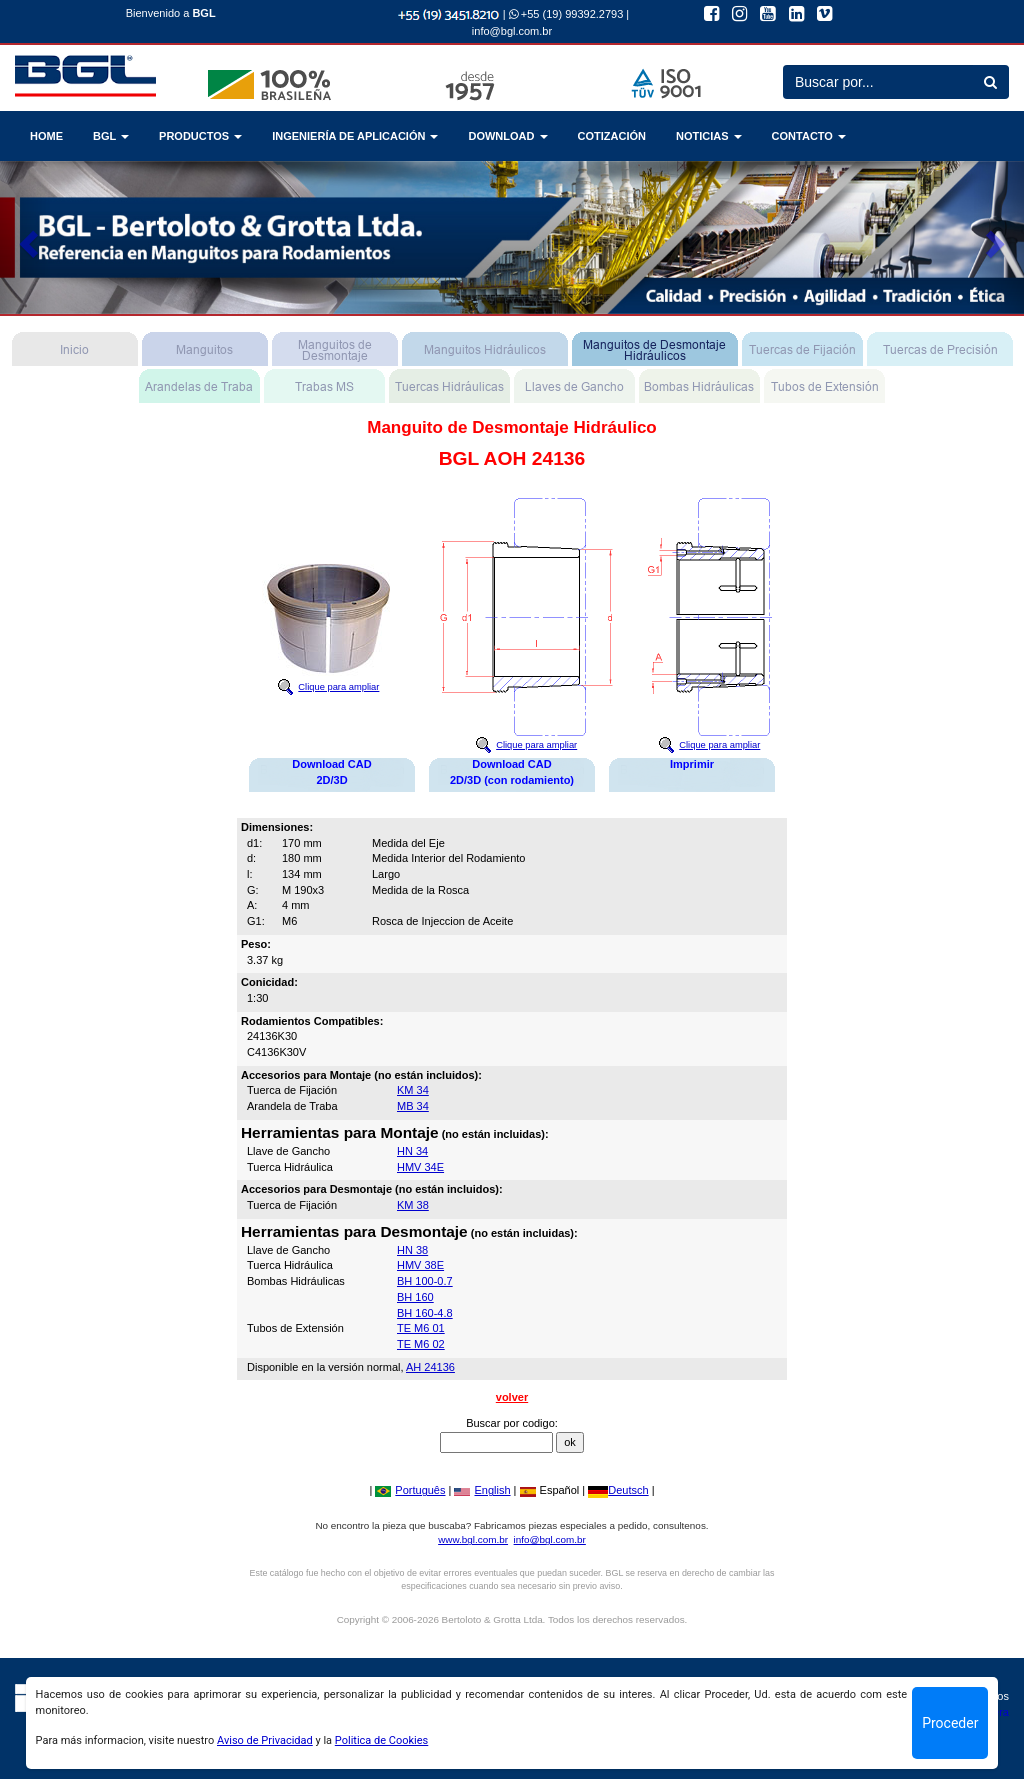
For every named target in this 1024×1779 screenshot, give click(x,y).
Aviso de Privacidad (265, 1740)
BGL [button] (111, 136)
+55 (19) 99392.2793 (566, 14)
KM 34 (413, 1090)
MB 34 (413, 1106)
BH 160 (415, 1297)
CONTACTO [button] (809, 136)
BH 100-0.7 (425, 1281)
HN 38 (412, 1250)
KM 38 (413, 1205)
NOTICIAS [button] (709, 136)
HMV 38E (420, 1265)
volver (512, 1397)
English (482, 1490)
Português (410, 1490)
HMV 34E (420, 1167)
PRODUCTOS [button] (200, 136)
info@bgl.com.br (512, 31)
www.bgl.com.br (473, 1539)
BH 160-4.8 (425, 1313)
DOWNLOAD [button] (507, 136)
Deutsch (618, 1490)
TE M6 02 (421, 1344)
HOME (46, 136)
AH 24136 (430, 1367)
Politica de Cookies (381, 1740)
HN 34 (412, 1151)
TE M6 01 (421, 1328)
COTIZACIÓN (612, 136)
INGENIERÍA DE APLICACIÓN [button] (355, 136)
